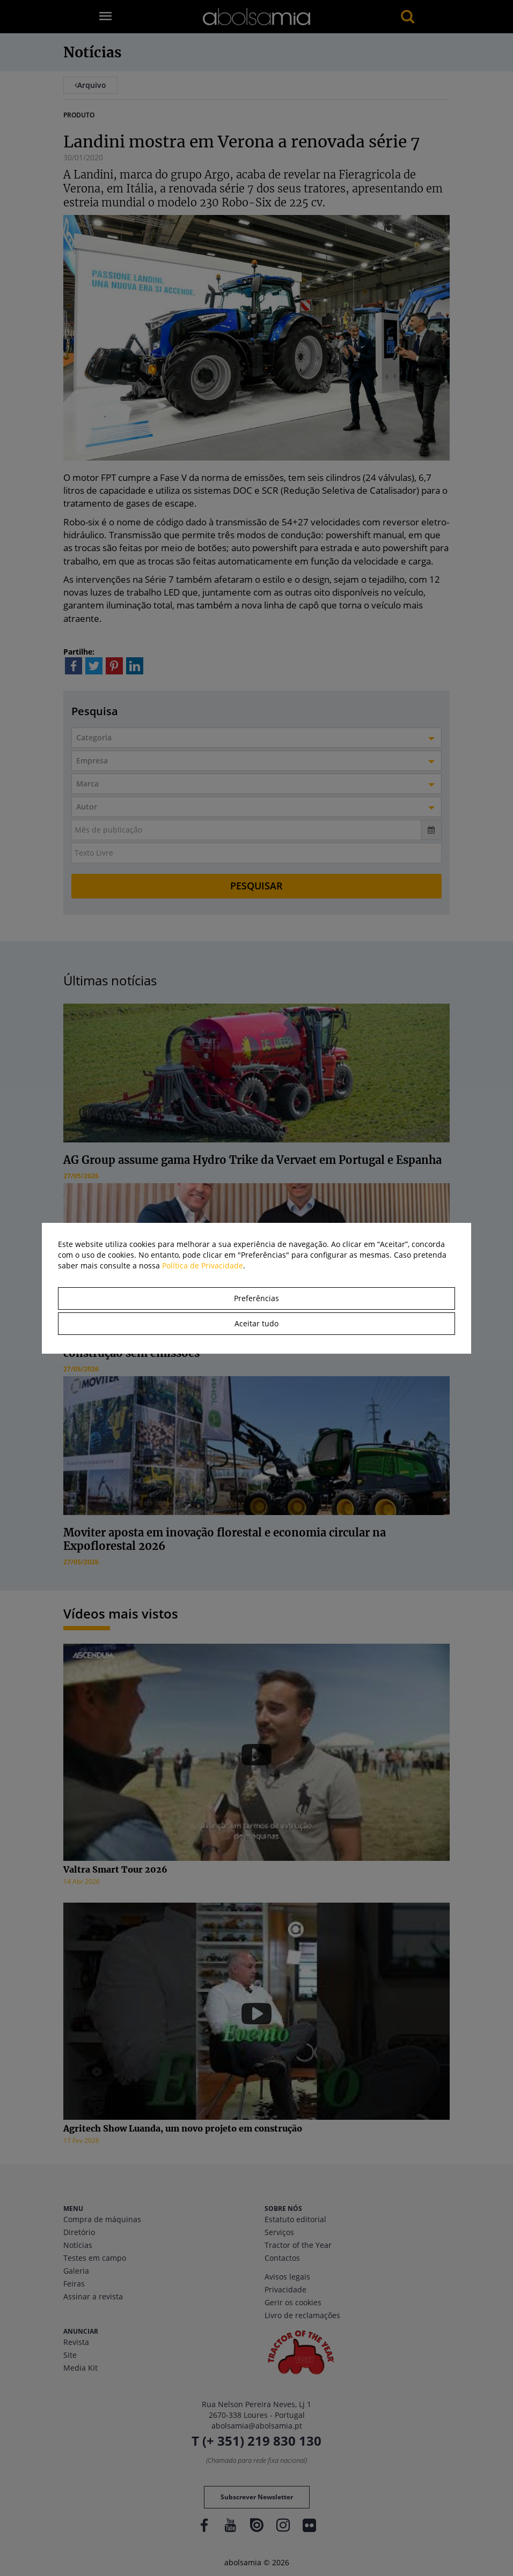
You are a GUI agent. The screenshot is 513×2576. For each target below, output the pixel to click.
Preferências (256, 1298)
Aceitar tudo (256, 1323)
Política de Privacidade (202, 1265)
